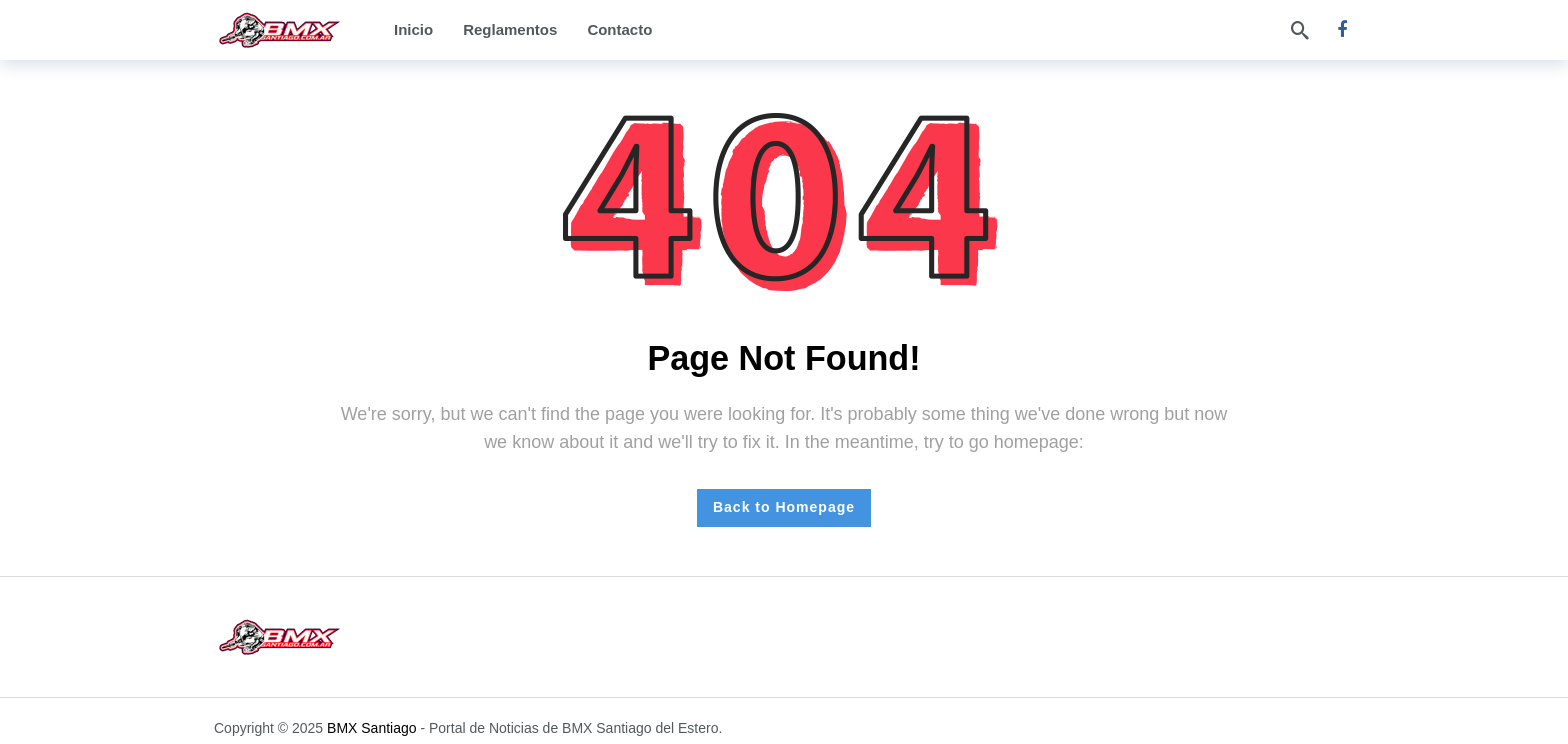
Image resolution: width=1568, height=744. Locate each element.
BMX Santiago (372, 728)
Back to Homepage (784, 507)
